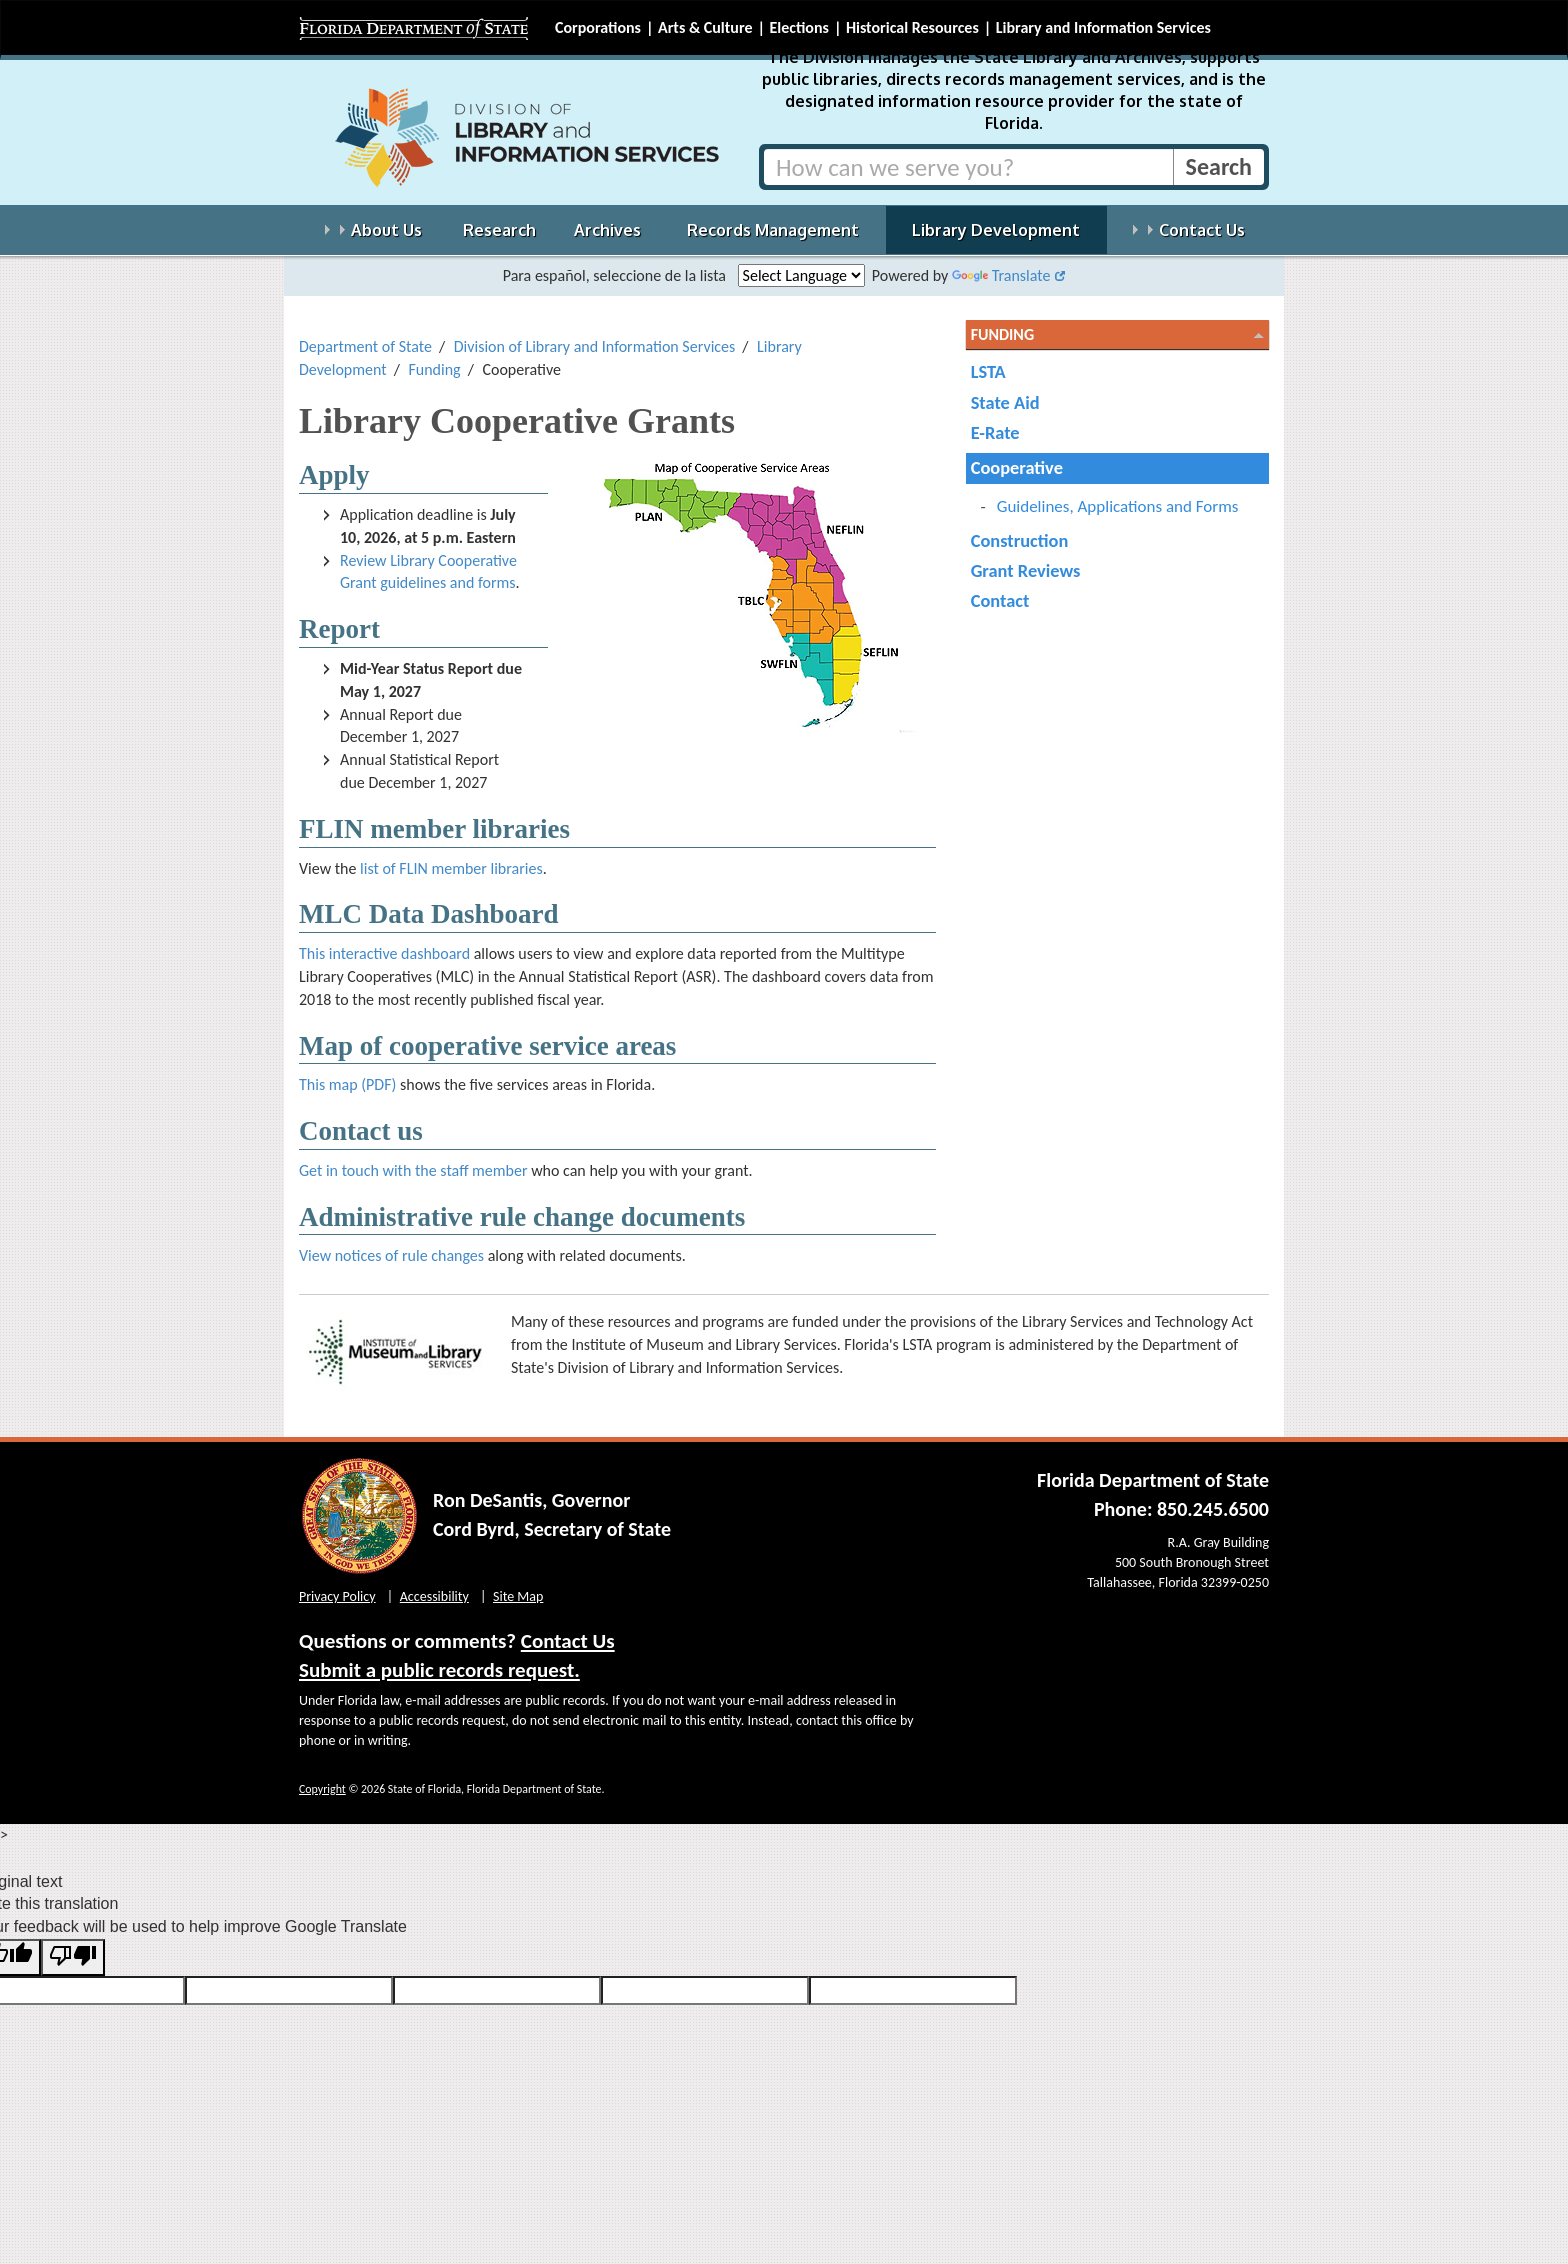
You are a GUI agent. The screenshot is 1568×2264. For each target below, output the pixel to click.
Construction (1020, 540)
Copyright (322, 1789)
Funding (434, 369)
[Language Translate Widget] (801, 275)
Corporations (598, 27)
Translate (1001, 275)
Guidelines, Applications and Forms (1118, 506)
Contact (1000, 600)
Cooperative (1017, 467)
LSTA (988, 371)
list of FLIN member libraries (451, 868)
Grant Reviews (1026, 570)
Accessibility (434, 1596)
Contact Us (568, 1641)
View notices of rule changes (391, 1255)
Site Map (518, 1596)
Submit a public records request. (439, 1670)
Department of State (365, 346)
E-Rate (995, 432)
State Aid (1005, 402)
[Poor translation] (73, 1957)
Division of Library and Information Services (595, 346)
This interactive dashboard (384, 953)
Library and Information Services (1103, 27)
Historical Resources (912, 27)
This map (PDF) (347, 1084)
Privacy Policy (337, 1596)
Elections (798, 27)
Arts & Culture (705, 27)
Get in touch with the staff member (413, 1170)
